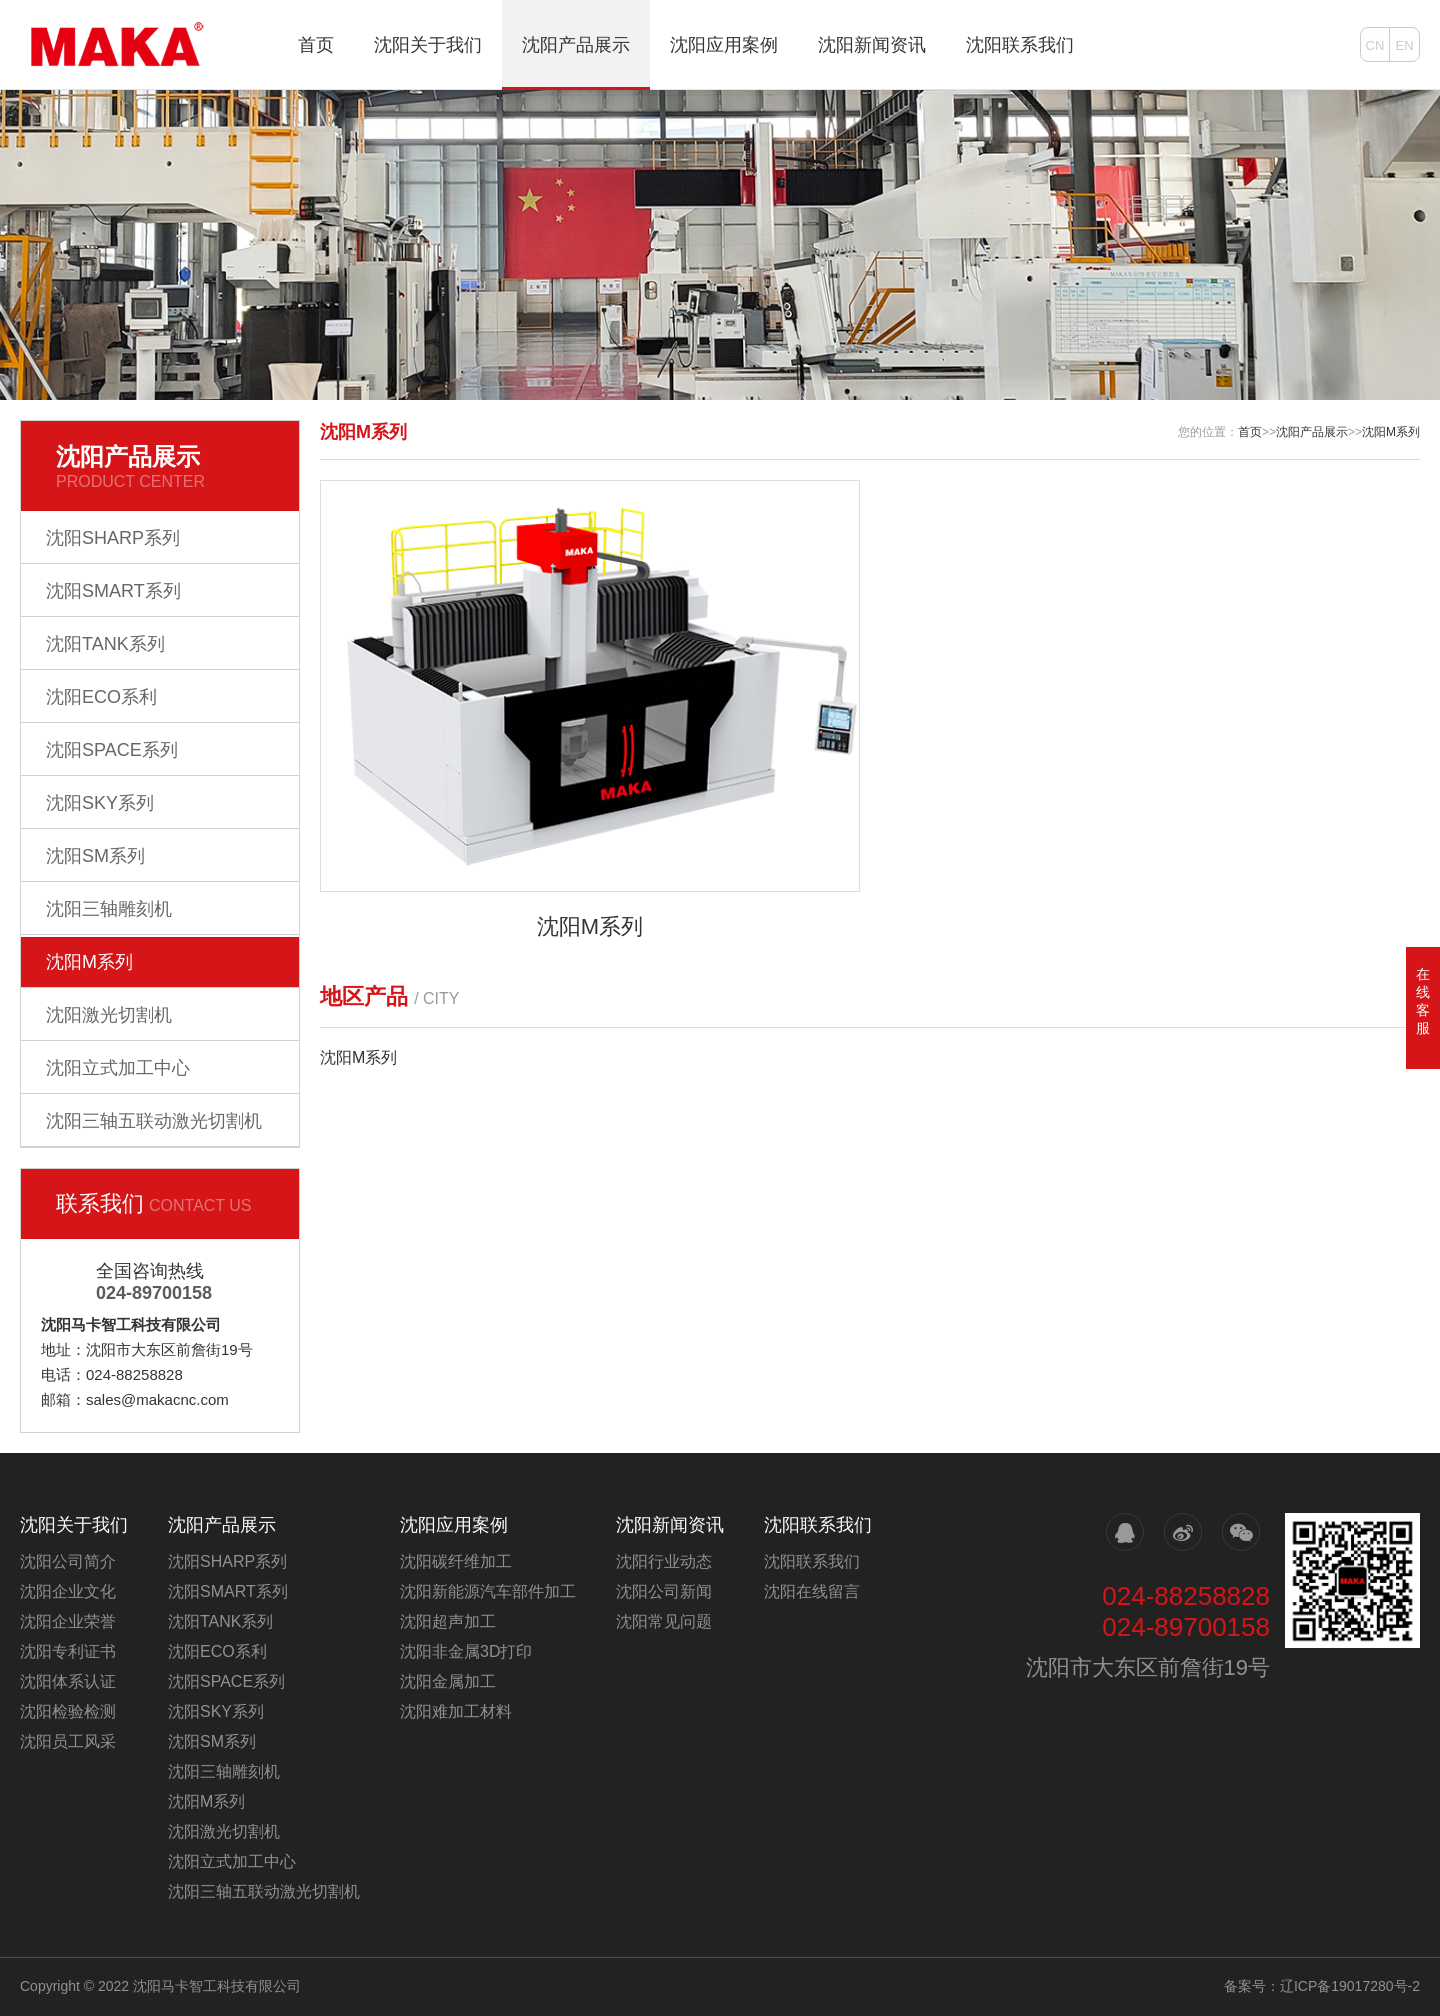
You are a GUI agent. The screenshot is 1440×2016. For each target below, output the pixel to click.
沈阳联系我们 (1020, 45)
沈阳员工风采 (68, 1741)
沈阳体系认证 (68, 1681)
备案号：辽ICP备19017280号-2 (1322, 1986)
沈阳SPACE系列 (112, 750)
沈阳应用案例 (724, 45)
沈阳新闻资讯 (872, 45)
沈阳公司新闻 (664, 1591)
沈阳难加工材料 (456, 1711)
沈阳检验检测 (68, 1711)
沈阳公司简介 (68, 1561)
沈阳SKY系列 (100, 803)
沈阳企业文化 (68, 1591)
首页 (316, 45)
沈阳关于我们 (428, 45)
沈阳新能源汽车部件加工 (488, 1591)
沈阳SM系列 (95, 856)
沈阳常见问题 (664, 1621)
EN (1404, 45)
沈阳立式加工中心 (118, 1068)
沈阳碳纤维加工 (456, 1561)
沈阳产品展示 (576, 45)
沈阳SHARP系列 (113, 538)
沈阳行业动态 (664, 1561)
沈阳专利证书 (68, 1651)
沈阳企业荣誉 (68, 1621)
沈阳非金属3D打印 (466, 1651)
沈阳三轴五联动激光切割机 (154, 1121)
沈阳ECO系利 (101, 697)
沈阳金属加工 (448, 1681)
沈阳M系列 (89, 962)
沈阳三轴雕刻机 (109, 909)
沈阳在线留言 (812, 1591)
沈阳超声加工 (448, 1621)
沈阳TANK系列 (105, 644)
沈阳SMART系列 (113, 591)
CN (1375, 45)
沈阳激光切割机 (109, 1015)
